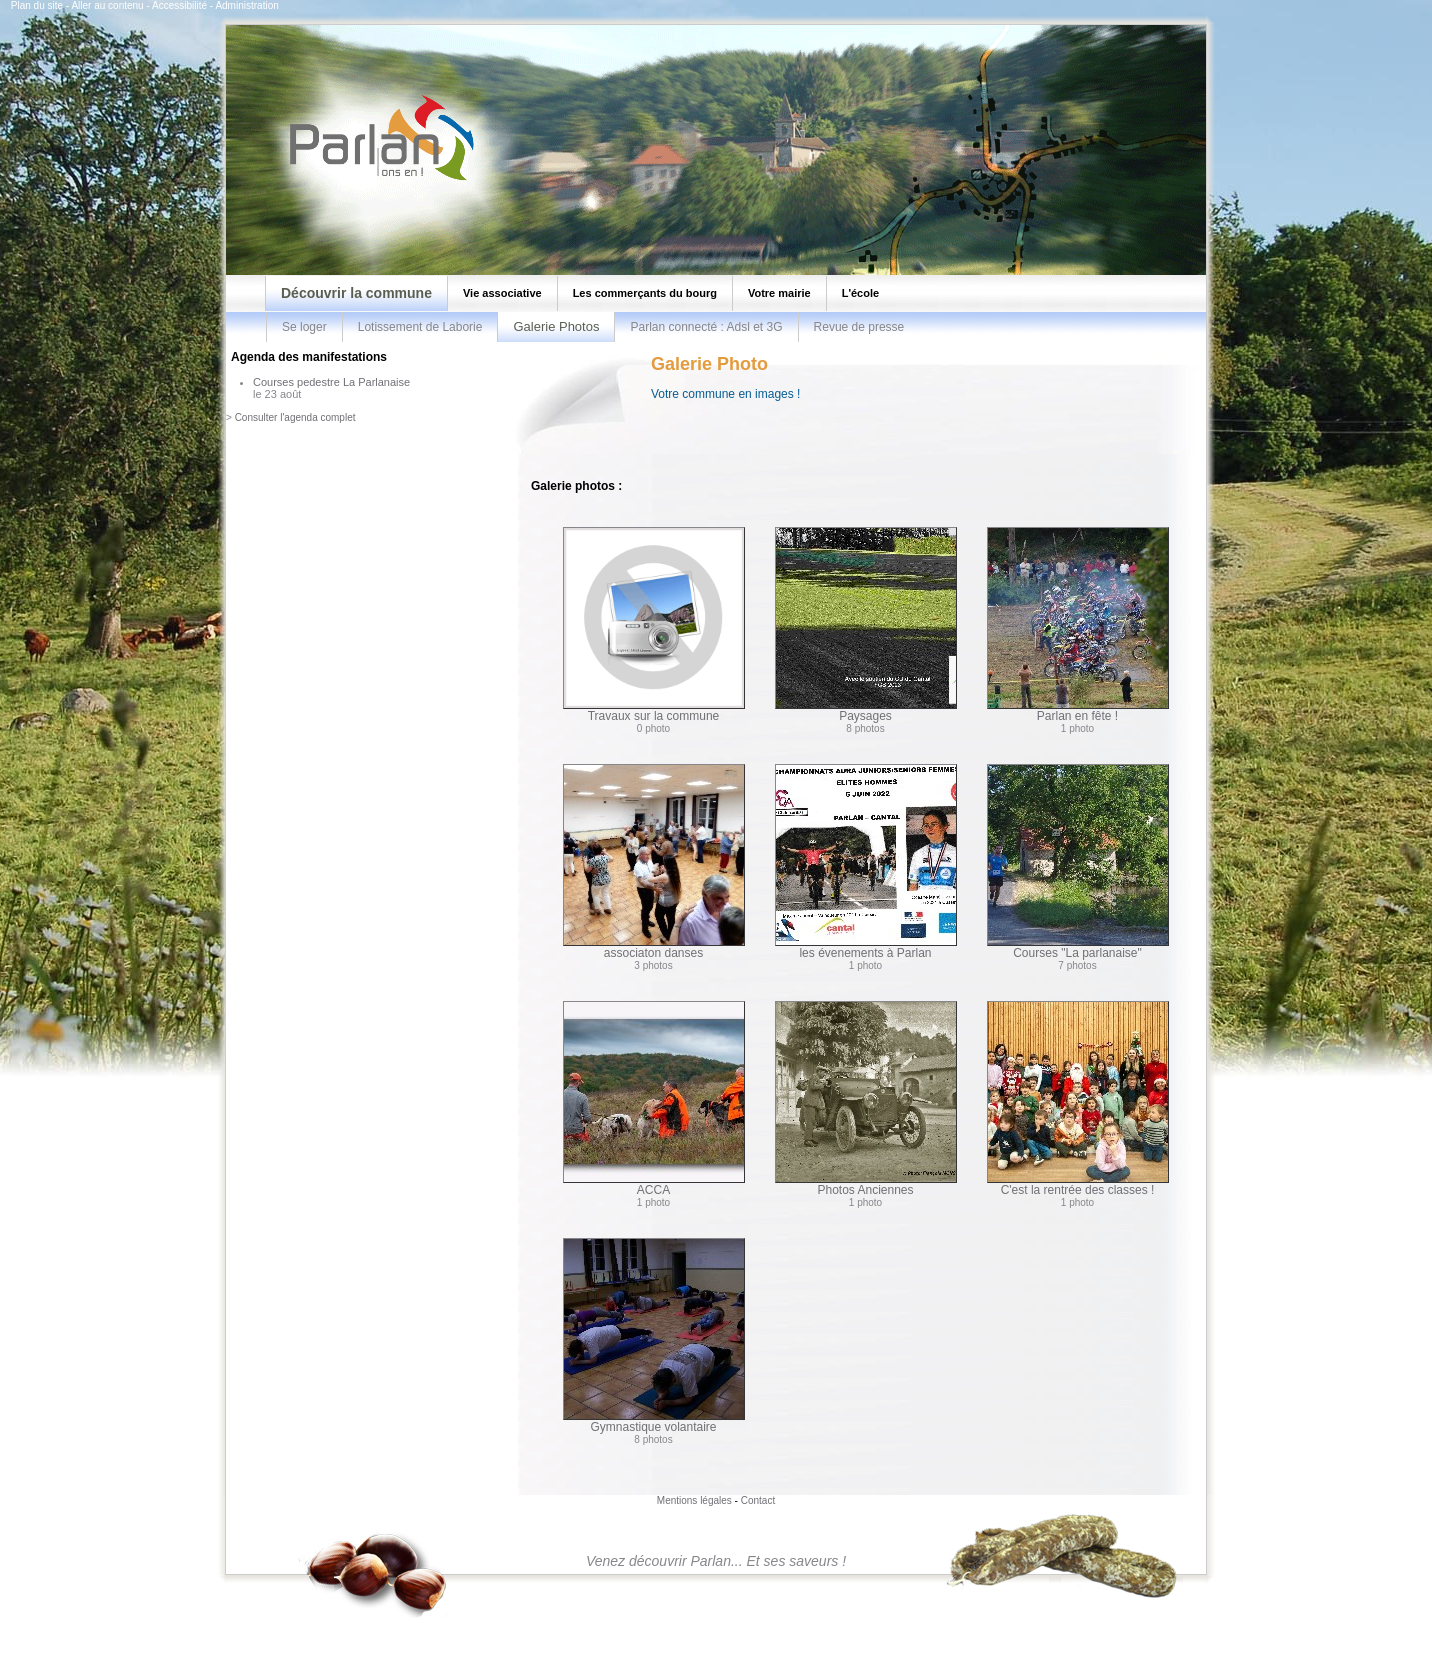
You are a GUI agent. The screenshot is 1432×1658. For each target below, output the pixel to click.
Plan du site (37, 5)
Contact (758, 1500)
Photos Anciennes (866, 1099)
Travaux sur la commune (654, 625)
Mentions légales (694, 1500)
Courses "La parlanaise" (1078, 862)
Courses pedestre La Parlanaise (331, 382)
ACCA (654, 1099)
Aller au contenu (107, 5)
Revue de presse (859, 327)
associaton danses (654, 862)
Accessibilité (179, 5)
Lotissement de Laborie (420, 327)
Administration (246, 5)
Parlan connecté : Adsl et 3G (706, 327)
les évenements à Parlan (866, 862)
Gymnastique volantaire (654, 1336)
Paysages (866, 625)
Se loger (304, 327)
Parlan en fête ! (1078, 625)
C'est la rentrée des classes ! (1078, 1099)
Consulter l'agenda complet (295, 417)
